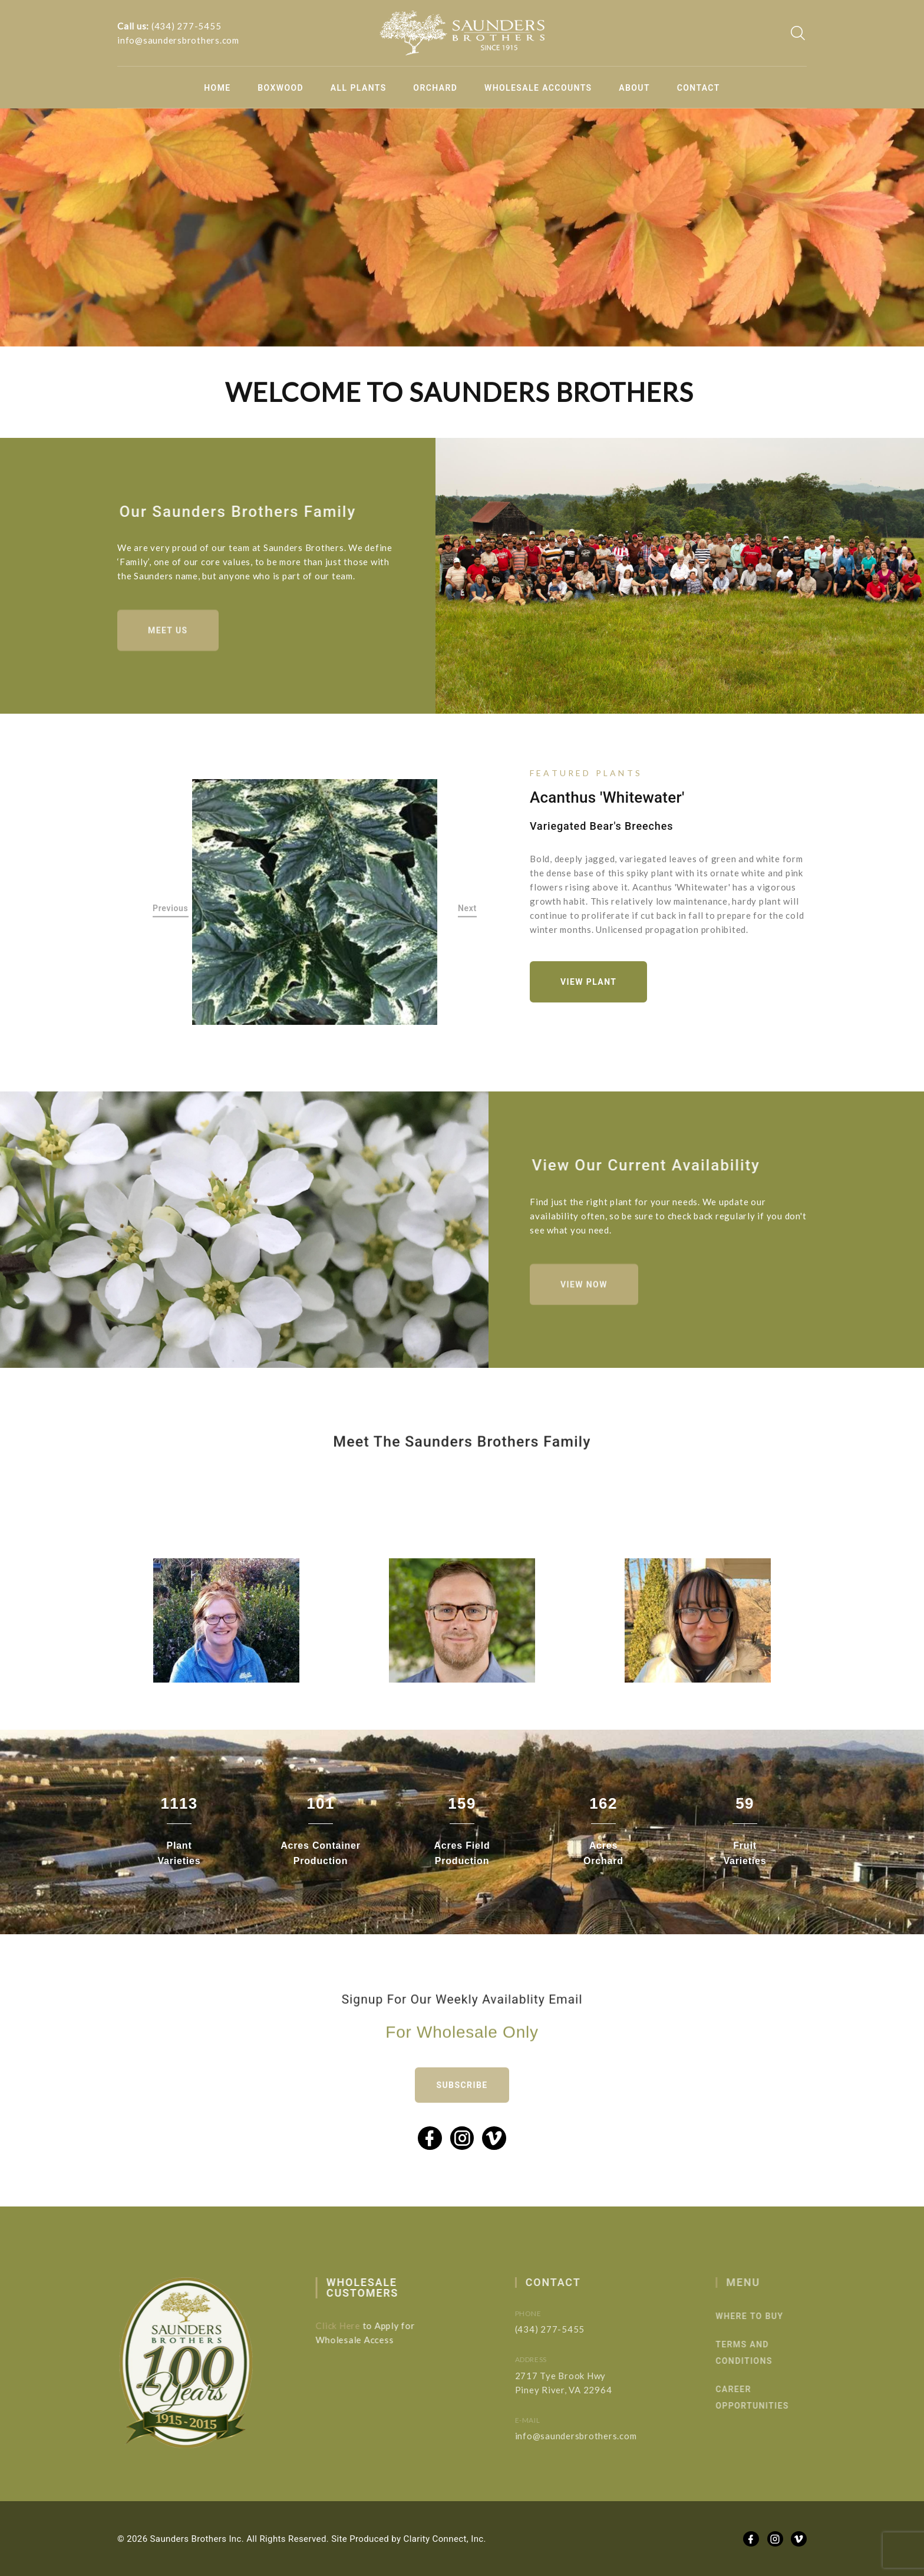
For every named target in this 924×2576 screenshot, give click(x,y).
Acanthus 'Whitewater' (607, 797)
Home (217, 88)
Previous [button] (171, 908)
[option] (315, 902)
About (634, 88)
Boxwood (280, 88)
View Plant (588, 982)
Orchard (435, 88)
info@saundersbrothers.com (178, 40)
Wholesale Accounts (538, 88)
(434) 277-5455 (186, 26)
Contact (698, 88)
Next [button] (467, 908)
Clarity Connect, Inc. (445, 2539)
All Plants (359, 88)
